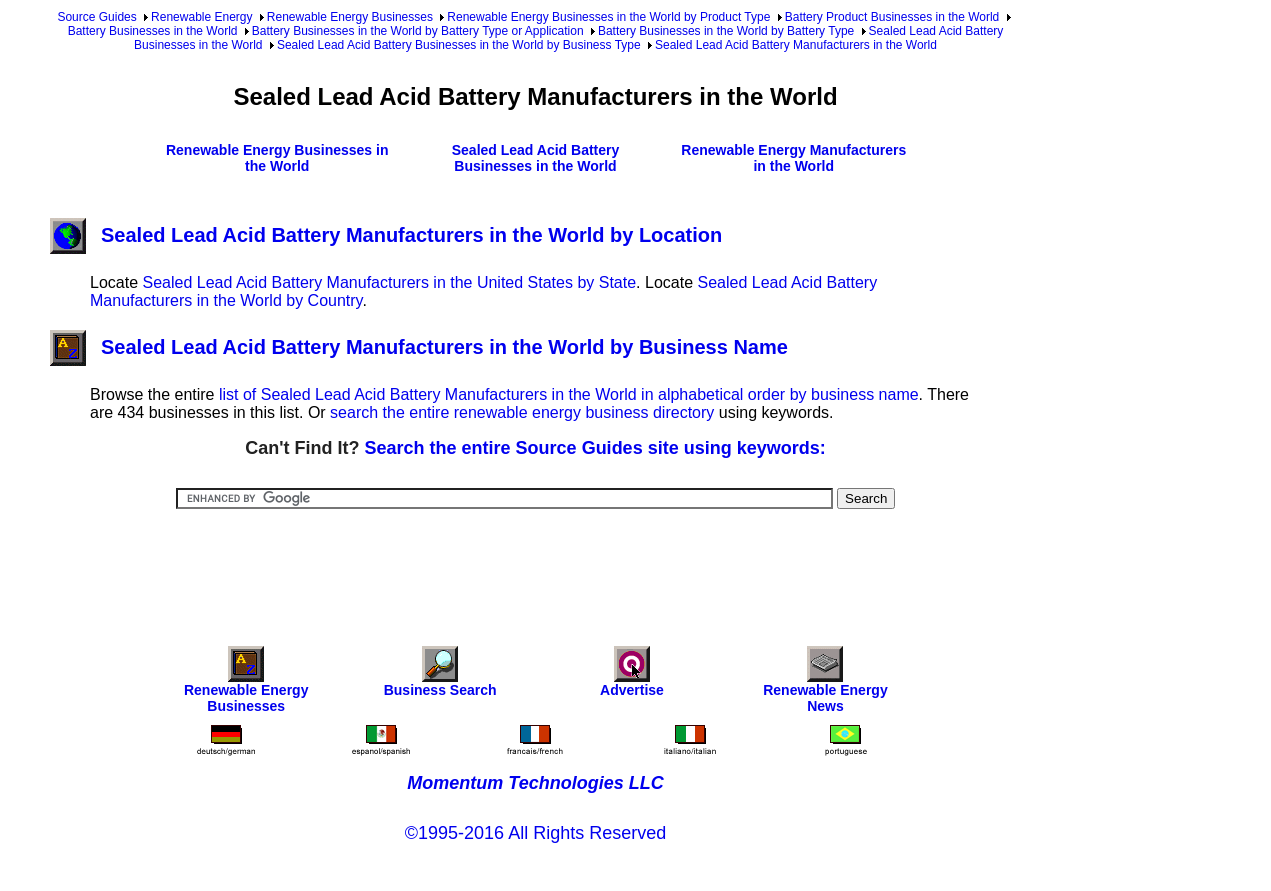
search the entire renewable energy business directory (522, 412)
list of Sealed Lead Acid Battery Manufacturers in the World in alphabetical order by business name (569, 394)
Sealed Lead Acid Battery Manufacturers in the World (796, 45)
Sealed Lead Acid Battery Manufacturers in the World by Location (386, 235)
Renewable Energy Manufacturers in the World (793, 158)
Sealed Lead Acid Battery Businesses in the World (536, 158)
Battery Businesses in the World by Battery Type (726, 31)
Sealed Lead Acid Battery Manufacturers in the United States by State (389, 282)
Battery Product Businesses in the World (892, 17)
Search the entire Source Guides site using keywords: (595, 448)
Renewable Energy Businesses (350, 17)
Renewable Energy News (825, 684)
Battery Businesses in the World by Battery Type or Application (418, 31)
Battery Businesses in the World (153, 31)
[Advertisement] (536, 564)
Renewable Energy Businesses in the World (277, 158)
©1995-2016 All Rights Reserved (535, 833)
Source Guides (96, 17)
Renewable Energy (201, 17)
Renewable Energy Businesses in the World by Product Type (608, 17)
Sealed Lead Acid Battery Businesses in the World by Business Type (459, 45)
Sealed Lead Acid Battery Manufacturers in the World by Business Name (419, 347)
